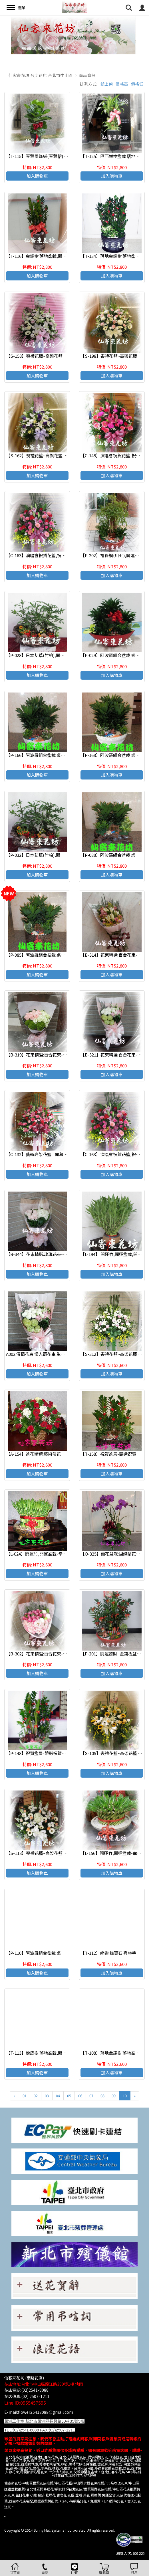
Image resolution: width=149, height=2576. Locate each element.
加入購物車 (37, 176)
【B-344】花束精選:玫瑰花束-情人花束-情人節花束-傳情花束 (64, 1254)
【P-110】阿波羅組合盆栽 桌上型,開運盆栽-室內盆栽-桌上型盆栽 (68, 1953)
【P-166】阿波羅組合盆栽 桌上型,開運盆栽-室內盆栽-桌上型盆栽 (68, 755)
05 (69, 2095)
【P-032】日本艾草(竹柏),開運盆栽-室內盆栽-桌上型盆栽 (60, 855)
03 (47, 2095)
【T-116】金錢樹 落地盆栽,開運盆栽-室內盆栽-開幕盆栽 (59, 256)
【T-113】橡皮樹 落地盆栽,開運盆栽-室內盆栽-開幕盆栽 (59, 2053)
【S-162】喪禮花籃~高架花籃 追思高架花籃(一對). (54, 455)
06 (80, 2095)
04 (58, 2095)
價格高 (122, 84)
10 (125, 2095)
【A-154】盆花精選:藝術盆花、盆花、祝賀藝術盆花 (55, 1454)
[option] (74, 34)
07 (91, 2095)
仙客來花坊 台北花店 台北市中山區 (41, 75)
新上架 (106, 84)
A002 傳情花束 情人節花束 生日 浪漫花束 (44, 1354)
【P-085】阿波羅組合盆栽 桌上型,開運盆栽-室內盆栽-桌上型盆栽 (68, 955)
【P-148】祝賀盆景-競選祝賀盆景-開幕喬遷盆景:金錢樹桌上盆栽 (67, 1753)
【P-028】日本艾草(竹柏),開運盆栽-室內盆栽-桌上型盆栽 (60, 655)
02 (36, 2095)
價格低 (137, 84)
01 (25, 2095)
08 (102, 2095)
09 (114, 2095)
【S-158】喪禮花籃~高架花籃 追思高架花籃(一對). (54, 356)
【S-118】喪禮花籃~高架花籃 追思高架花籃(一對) (53, 1853)
